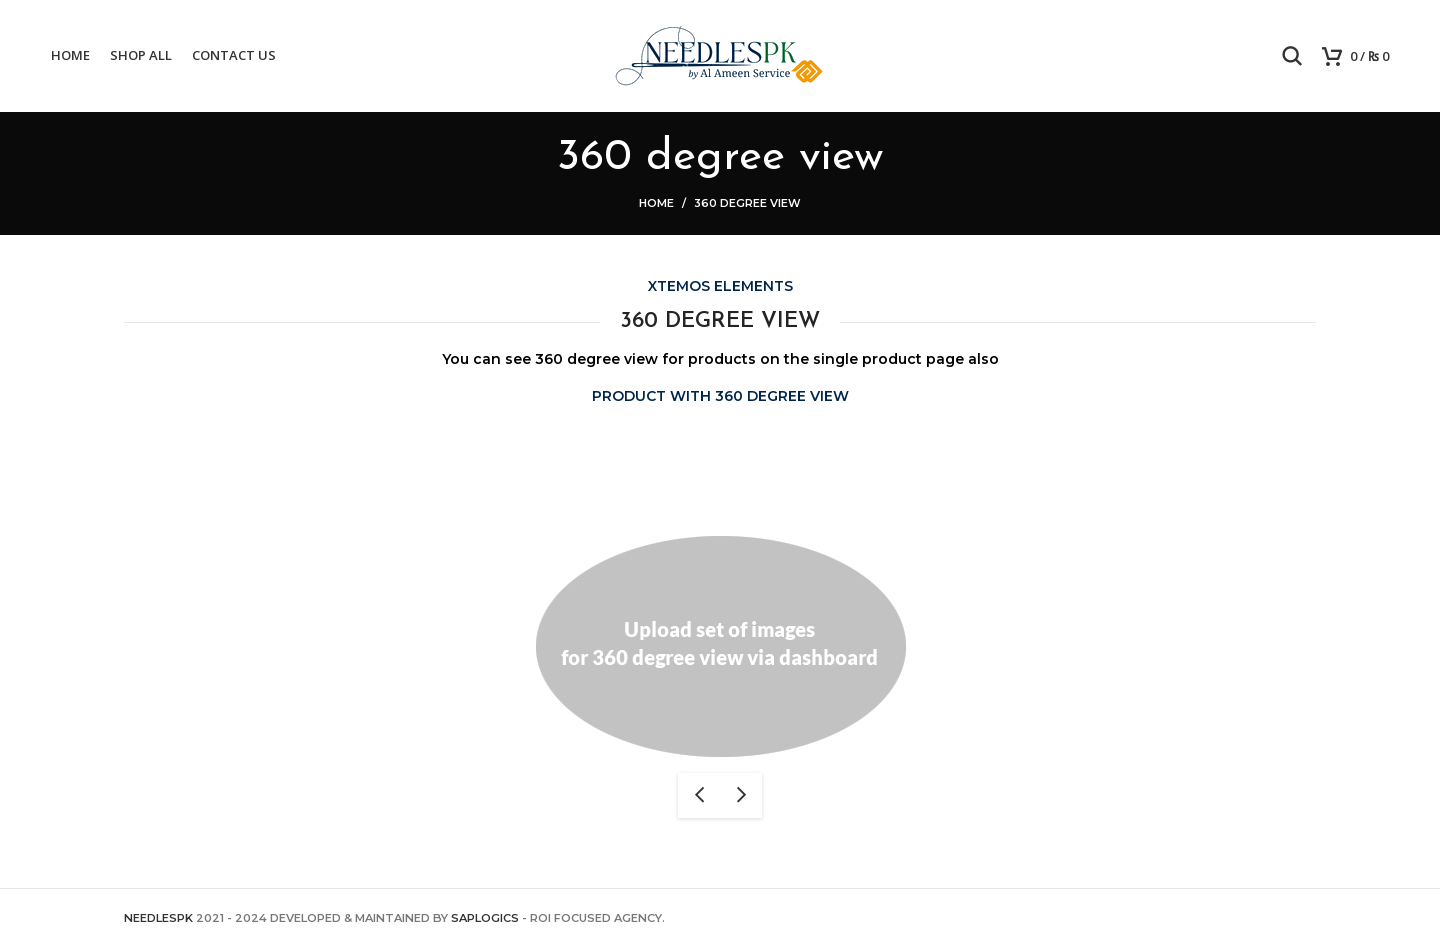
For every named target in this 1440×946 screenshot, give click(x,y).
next (741, 795)
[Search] (1292, 56)
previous (699, 795)
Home (656, 203)
